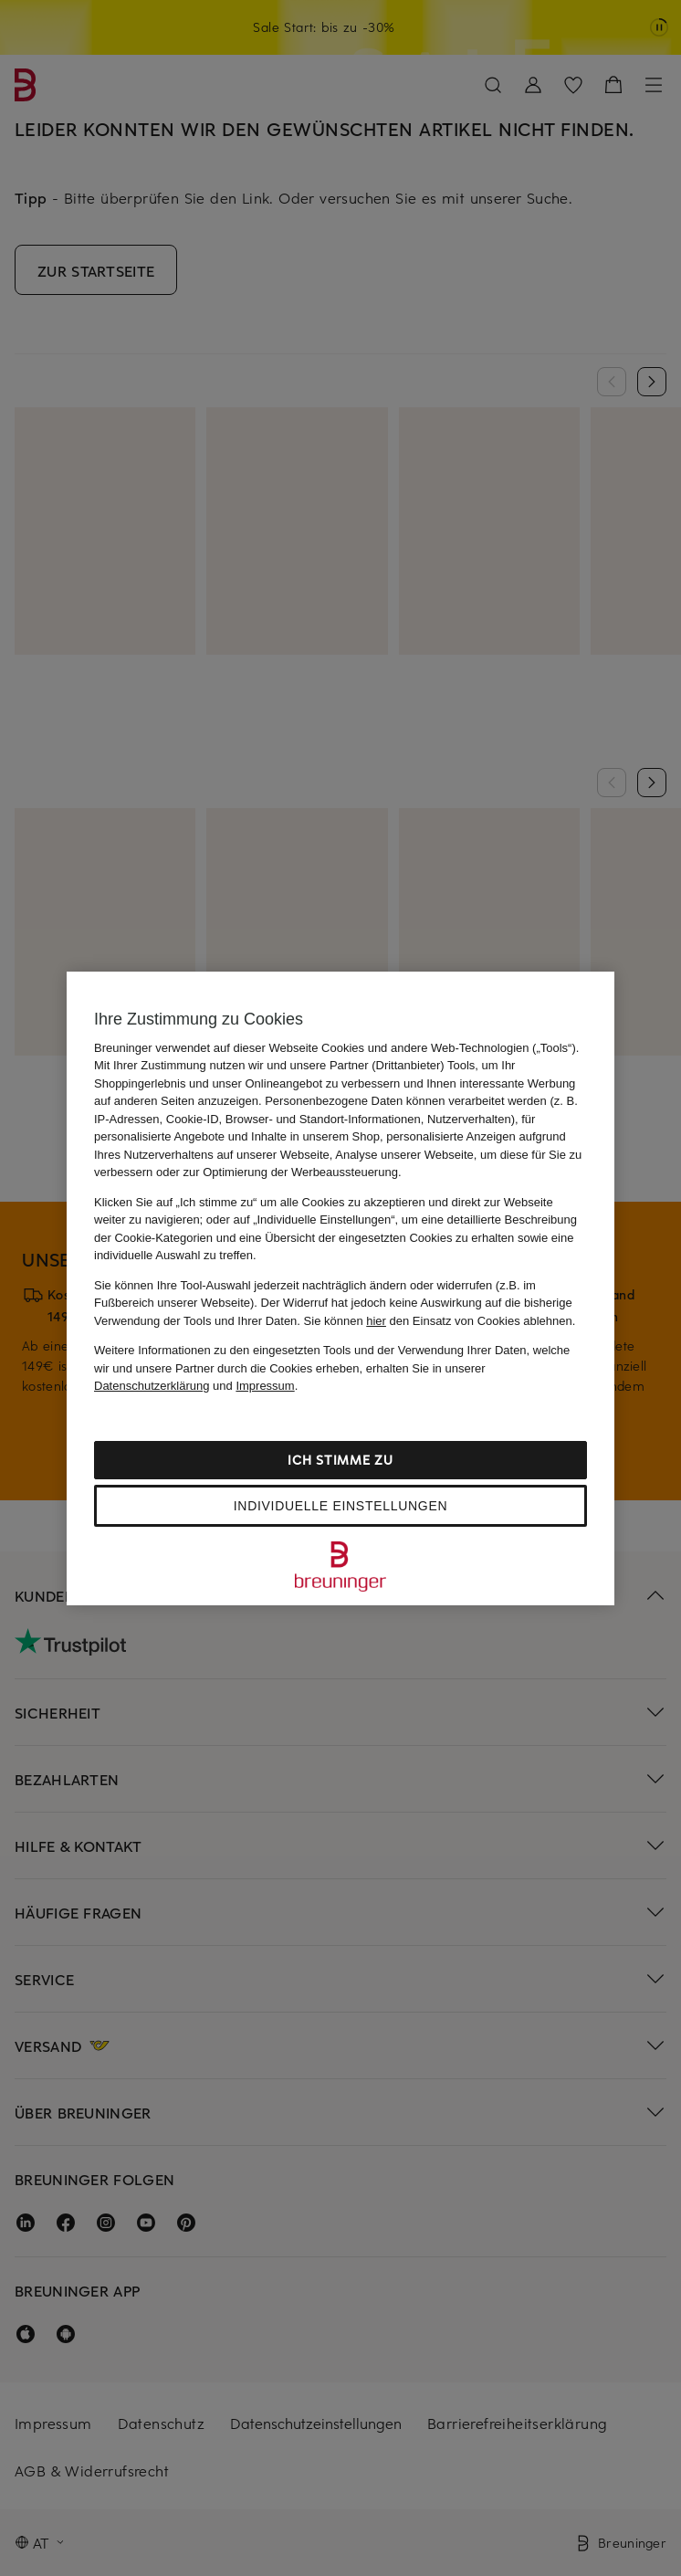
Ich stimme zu (340, 1459)
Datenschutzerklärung (151, 1386)
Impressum (265, 1386)
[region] (340, 1288)
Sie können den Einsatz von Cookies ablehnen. (440, 1321)
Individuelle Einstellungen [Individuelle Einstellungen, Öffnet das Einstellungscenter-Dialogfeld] (340, 1505)
